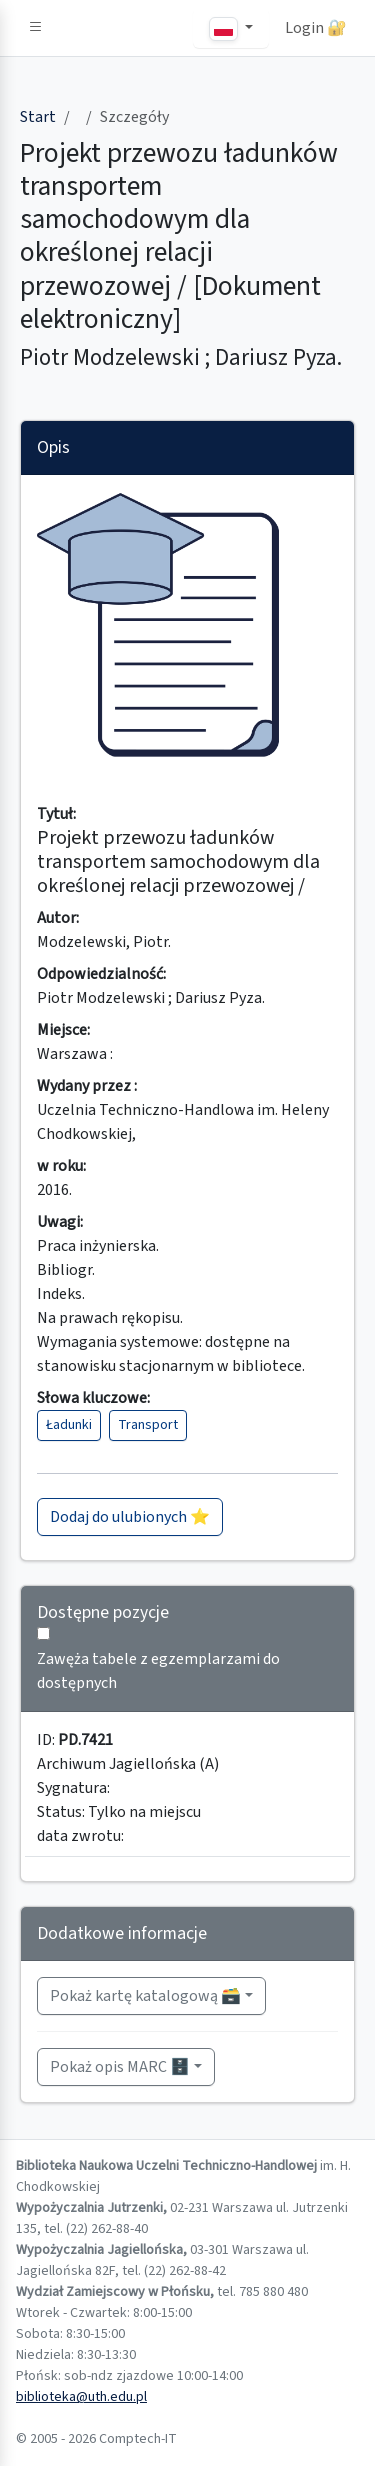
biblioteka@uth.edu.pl (81, 2397)
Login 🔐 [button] (316, 28)
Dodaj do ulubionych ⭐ (130, 1517)
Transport (148, 1425)
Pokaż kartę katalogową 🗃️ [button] (145, 1996)
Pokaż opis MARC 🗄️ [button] (120, 2067)
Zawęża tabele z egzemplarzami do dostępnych (158, 1671)
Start (38, 117)
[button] (36, 28)
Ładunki (69, 1425)
